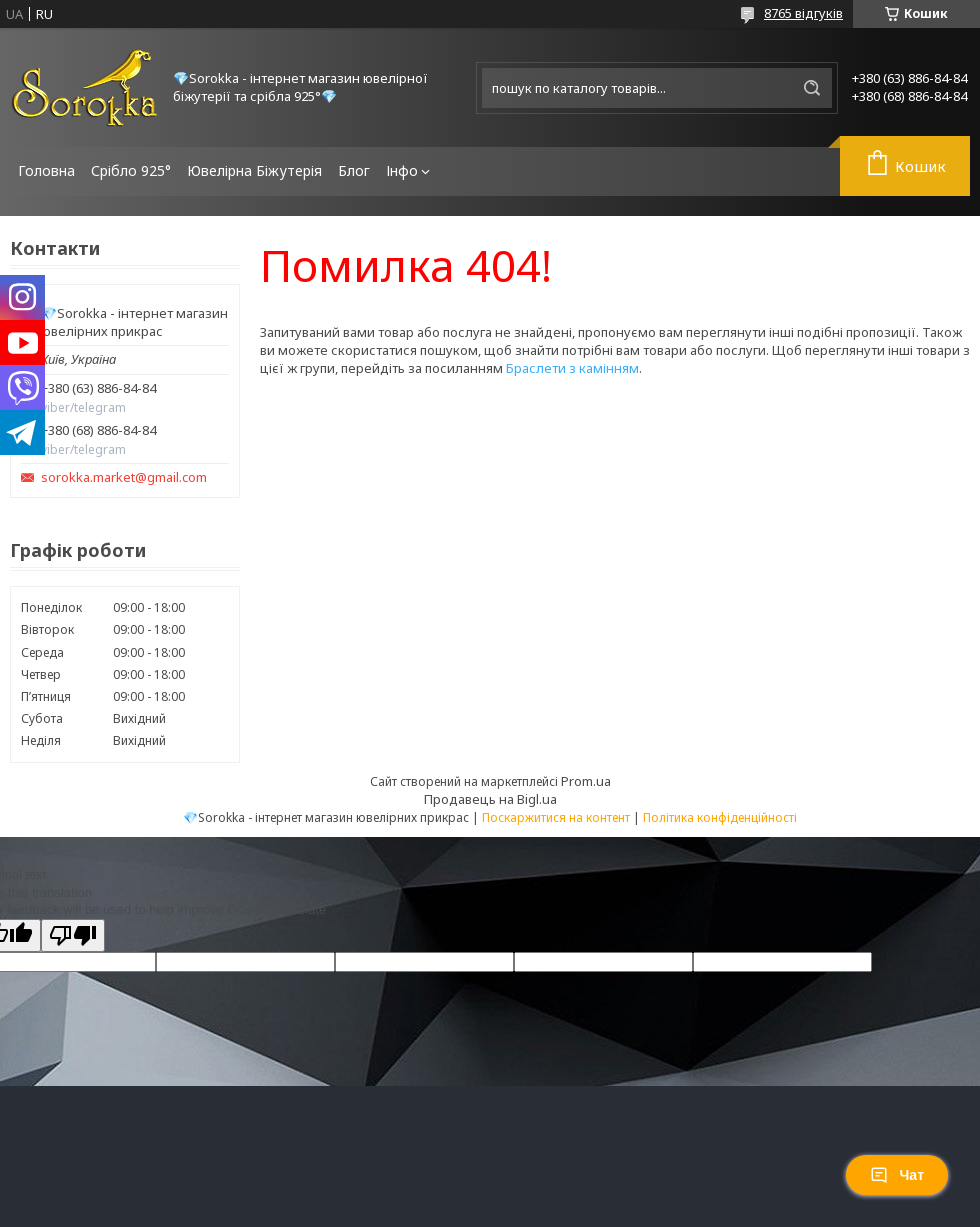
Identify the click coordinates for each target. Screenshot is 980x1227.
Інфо (402, 170)
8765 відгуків (803, 13)
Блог (354, 170)
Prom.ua (586, 781)
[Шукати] (812, 88)
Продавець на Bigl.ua (490, 799)
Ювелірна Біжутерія (254, 170)
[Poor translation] (73, 935)
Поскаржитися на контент (556, 817)
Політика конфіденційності (720, 817)
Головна (46, 170)
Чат (897, 1175)
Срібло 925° (131, 170)
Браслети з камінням (572, 368)
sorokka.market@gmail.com (124, 477)
